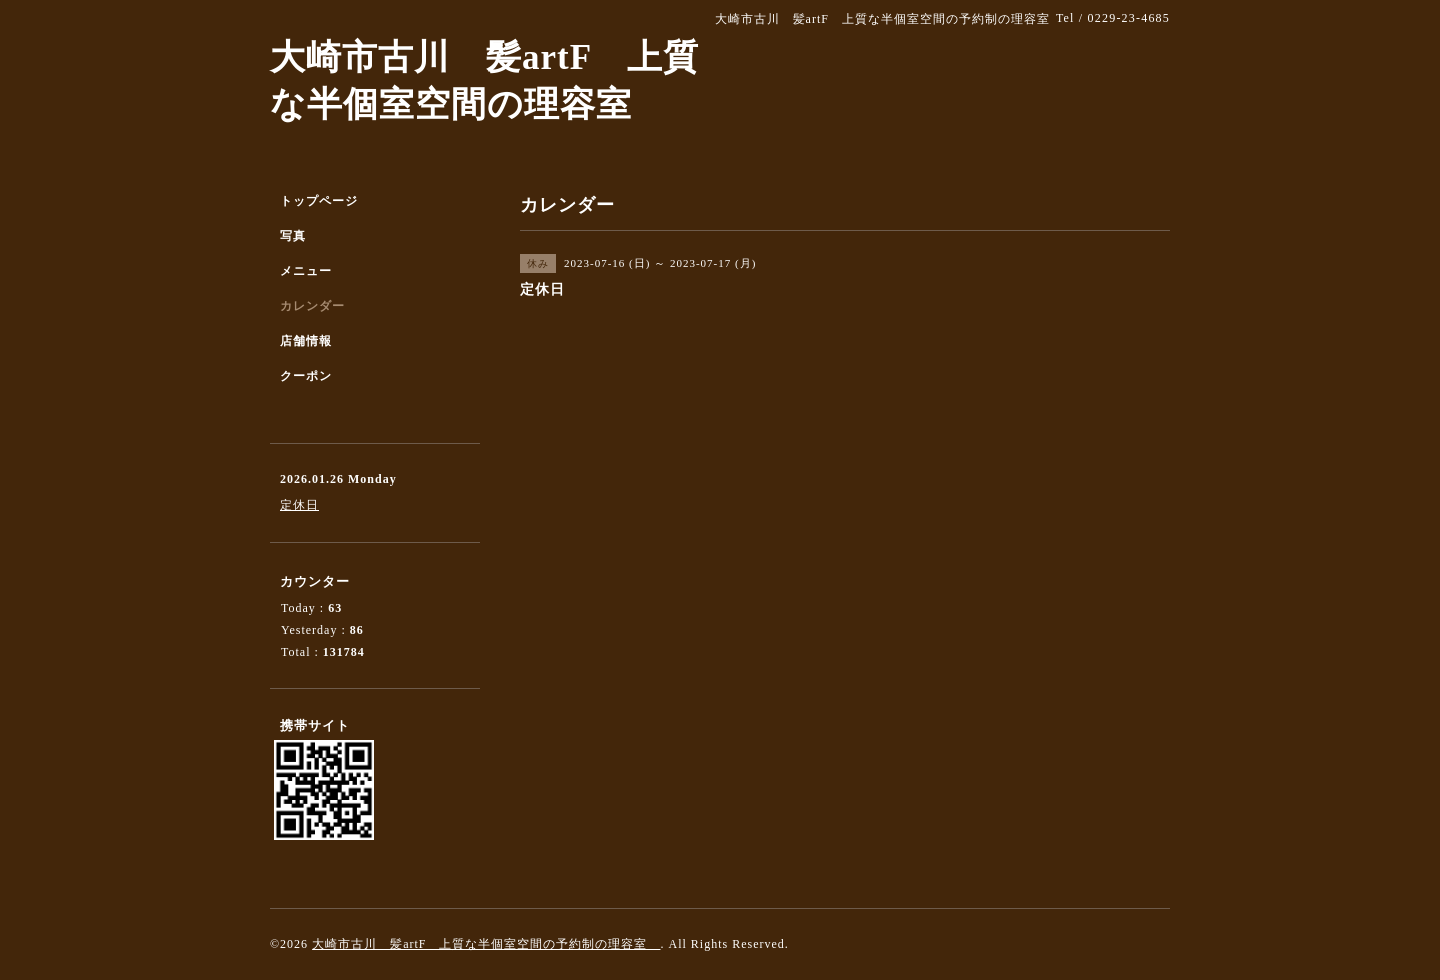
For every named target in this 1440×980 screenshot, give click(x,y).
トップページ (319, 201)
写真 (293, 236)
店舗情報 (306, 341)
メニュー (306, 271)
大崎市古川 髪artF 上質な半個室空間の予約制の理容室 (486, 944)
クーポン (306, 376)
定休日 (299, 505)
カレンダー (312, 306)
